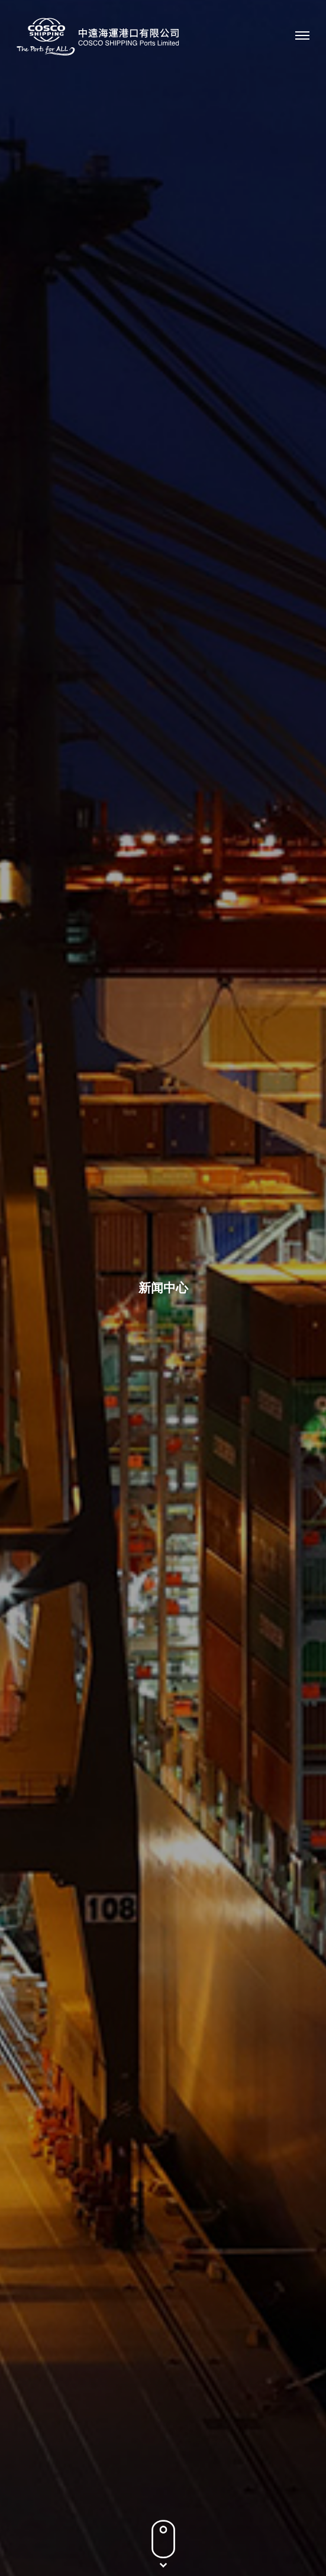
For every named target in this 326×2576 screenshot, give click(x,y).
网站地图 (216, 2537)
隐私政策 (110, 2537)
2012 (237, 519)
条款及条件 (163, 2537)
